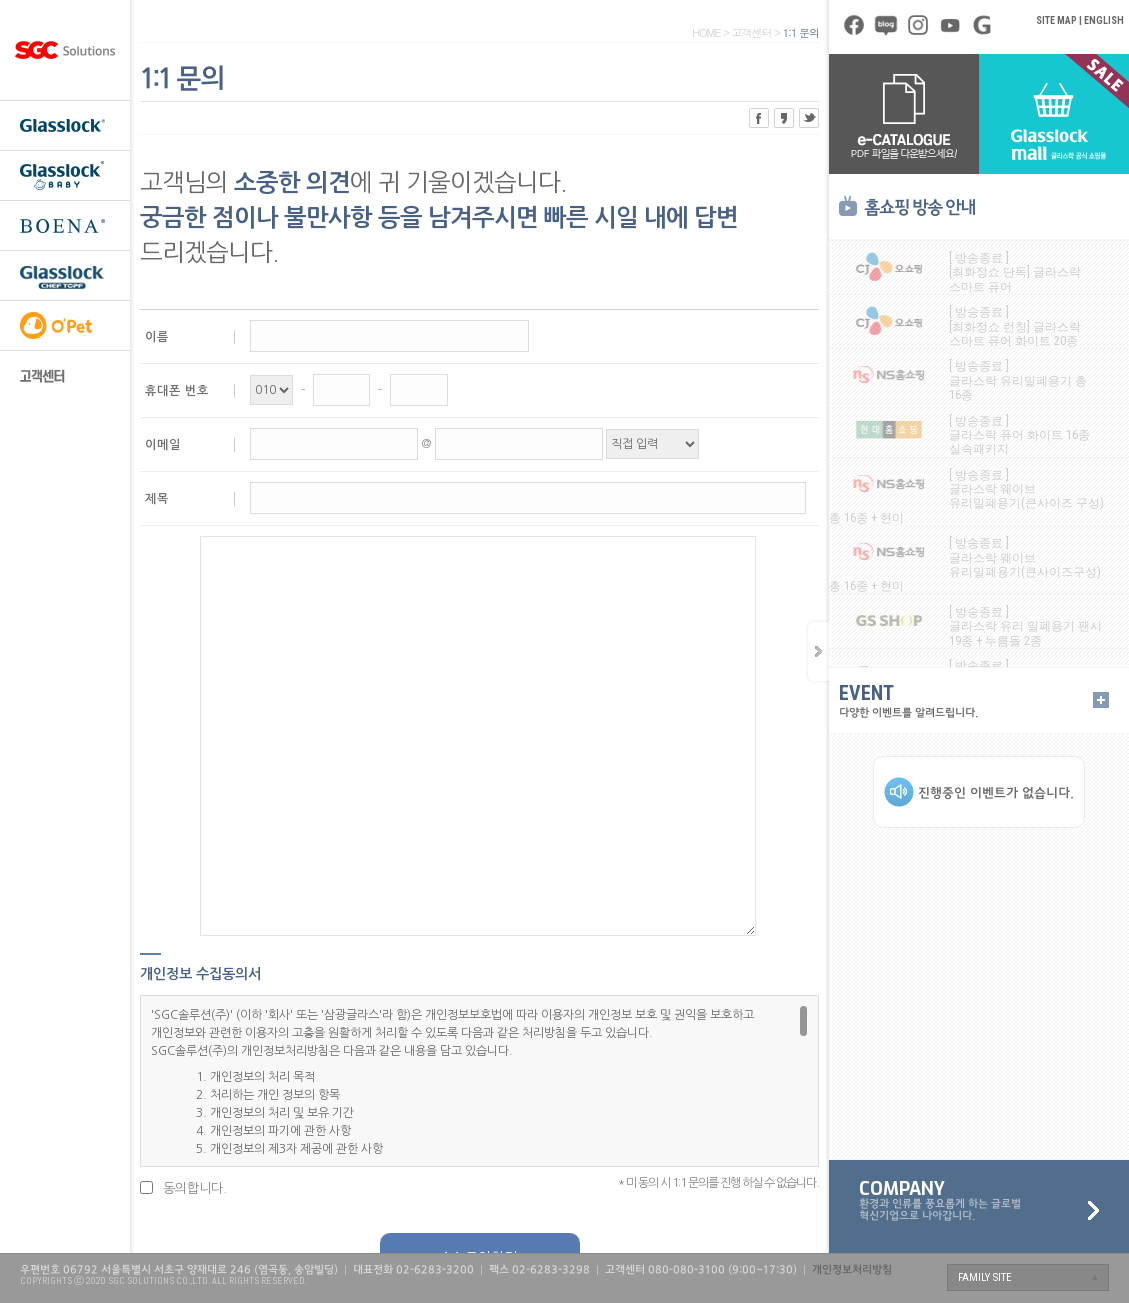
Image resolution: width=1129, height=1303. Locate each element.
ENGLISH (1104, 20)
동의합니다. (195, 1188)
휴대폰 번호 (177, 391)
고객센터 (65, 375)
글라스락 (65, 125)
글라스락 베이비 (65, 175)
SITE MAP (1056, 20)
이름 (157, 337)
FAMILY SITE (985, 1277)
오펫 (65, 325)
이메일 (163, 445)
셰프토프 (65, 275)
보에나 (65, 225)
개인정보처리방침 (852, 1270)
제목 (157, 499)
